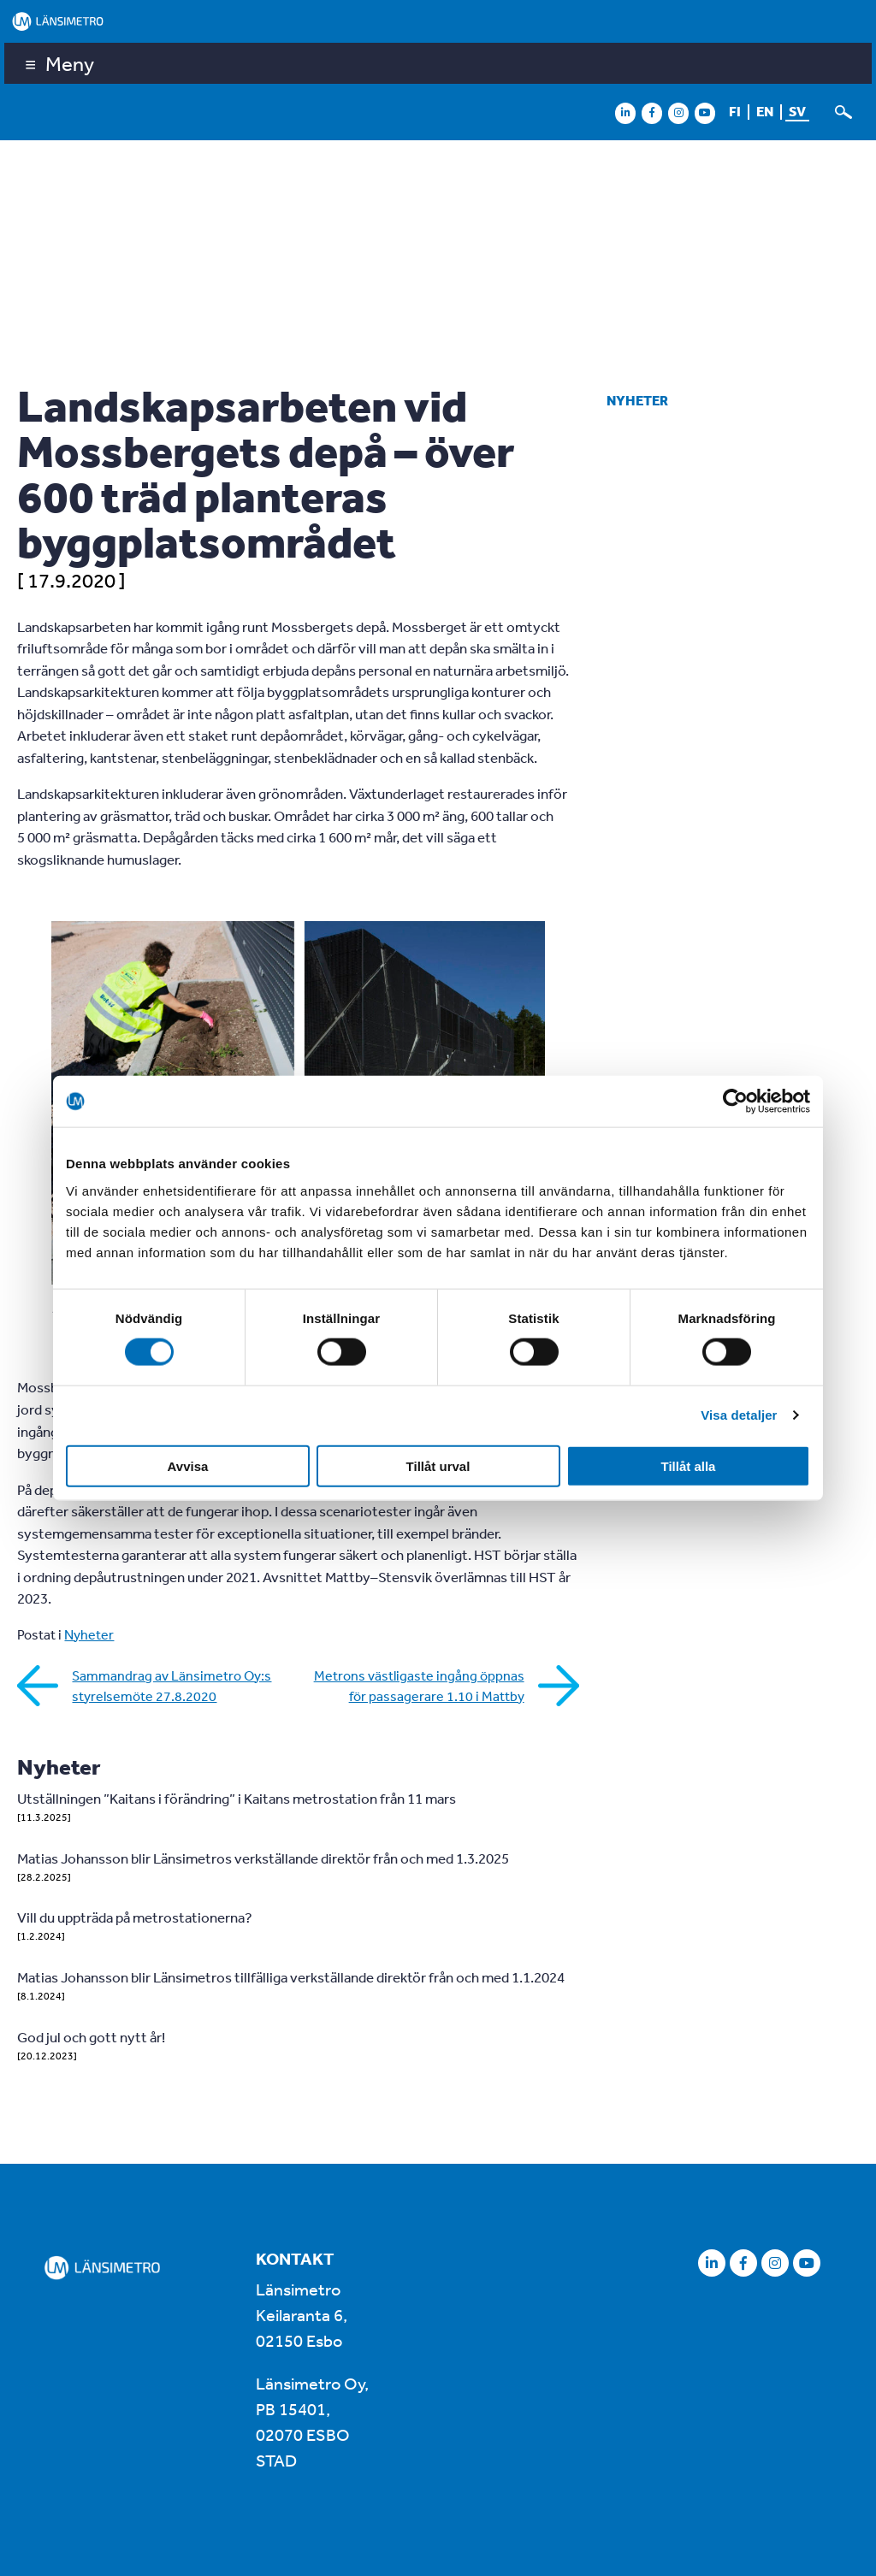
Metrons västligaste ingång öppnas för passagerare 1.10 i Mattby (419, 1686)
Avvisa (188, 1465)
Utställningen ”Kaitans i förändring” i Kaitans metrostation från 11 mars (236, 1798)
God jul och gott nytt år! (91, 2037)
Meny (69, 63)
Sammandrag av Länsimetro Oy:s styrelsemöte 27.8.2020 (171, 1686)
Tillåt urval (438, 1465)
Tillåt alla (688, 1465)
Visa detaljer (739, 1415)
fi (735, 111)
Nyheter (637, 400)
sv (797, 111)
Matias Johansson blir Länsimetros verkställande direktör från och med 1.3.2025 (263, 1858)
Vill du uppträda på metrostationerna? (134, 1917)
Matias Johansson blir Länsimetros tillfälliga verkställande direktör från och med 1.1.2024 (291, 1977)
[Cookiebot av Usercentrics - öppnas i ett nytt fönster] (735, 1101)
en (764, 111)
